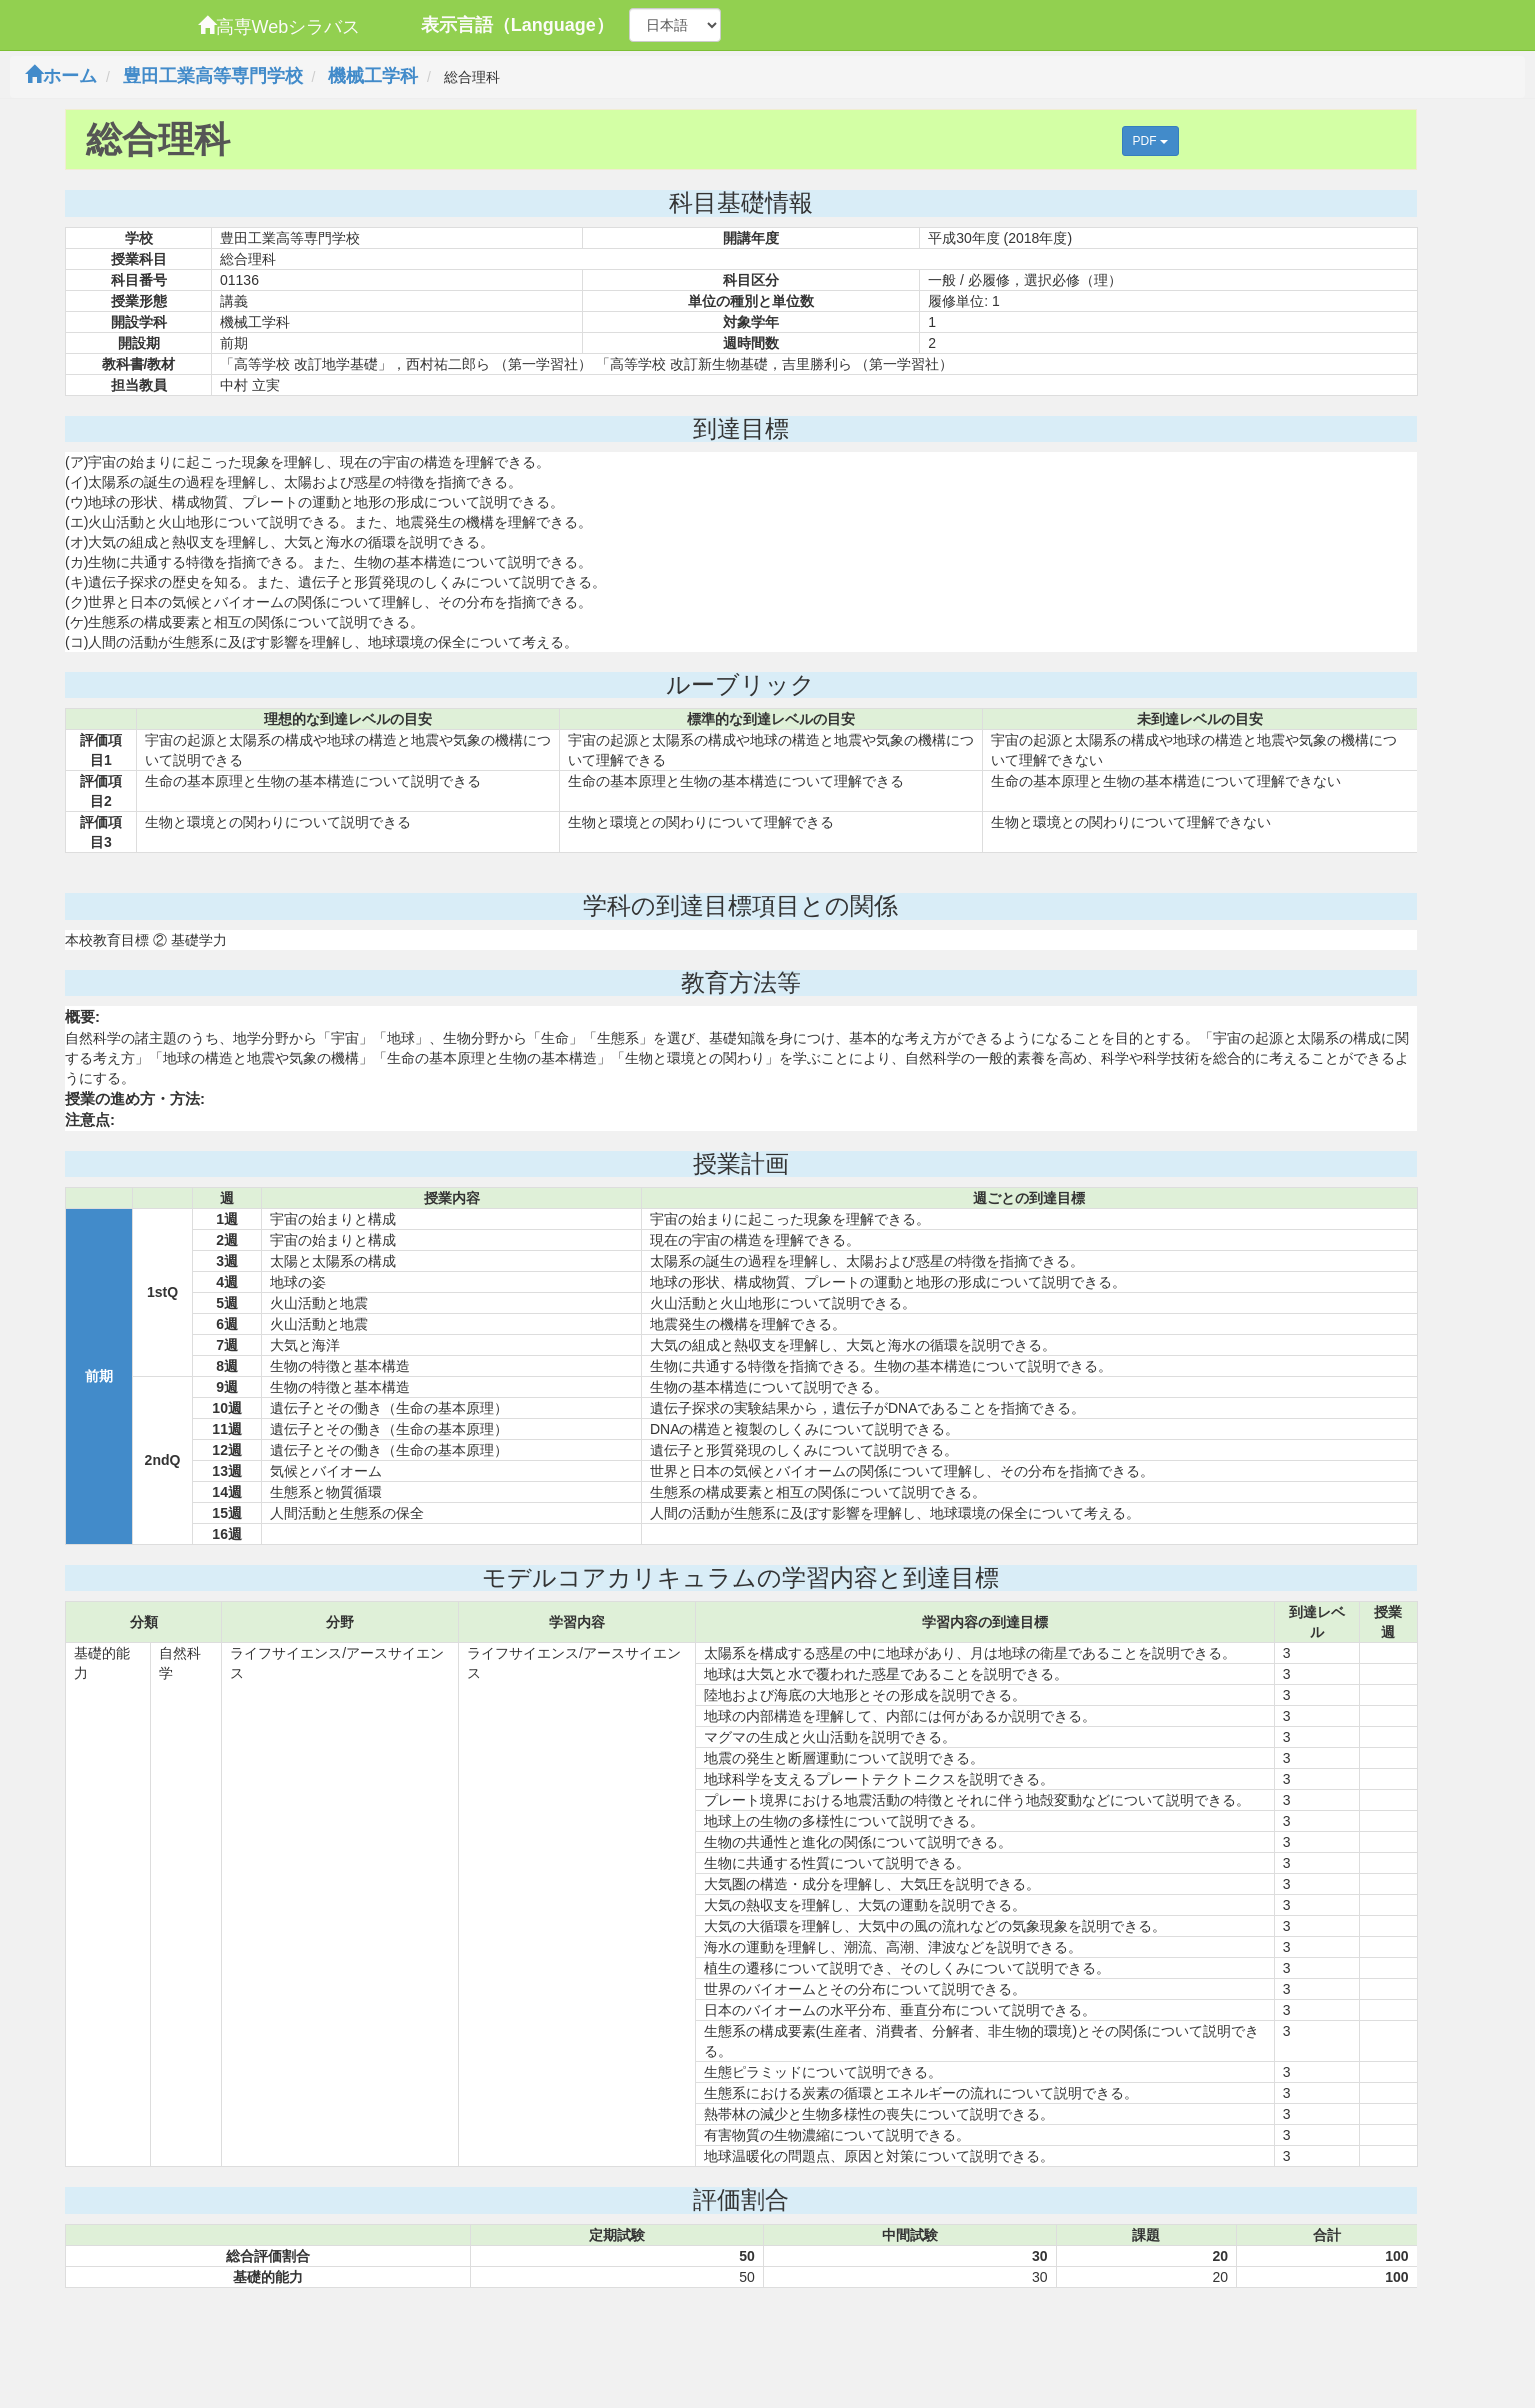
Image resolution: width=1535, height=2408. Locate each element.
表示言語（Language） (517, 25)
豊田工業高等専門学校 (213, 76)
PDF (1150, 141)
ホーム (61, 76)
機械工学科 (373, 76)
